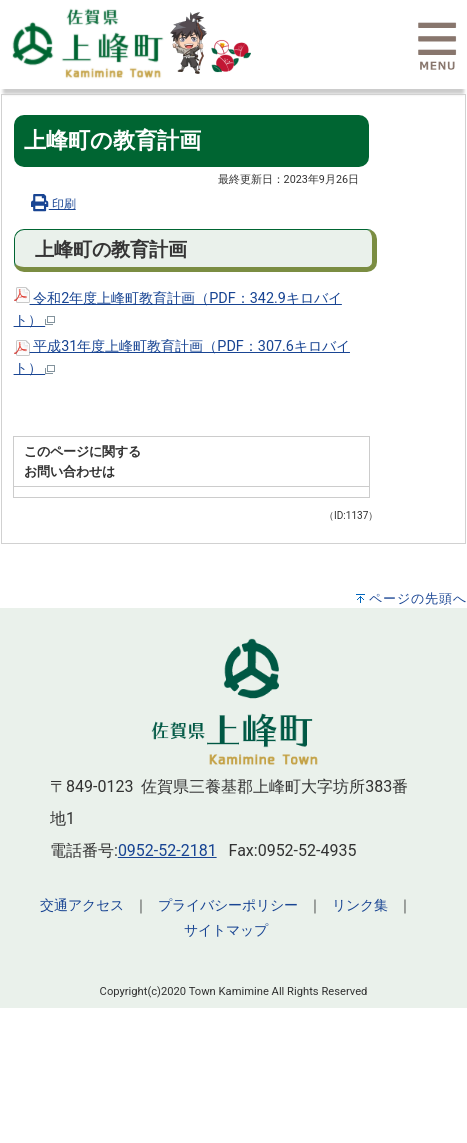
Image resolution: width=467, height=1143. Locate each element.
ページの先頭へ (418, 598)
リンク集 (360, 905)
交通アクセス (82, 905)
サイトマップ (226, 930)
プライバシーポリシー (228, 905)
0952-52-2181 (167, 850)
